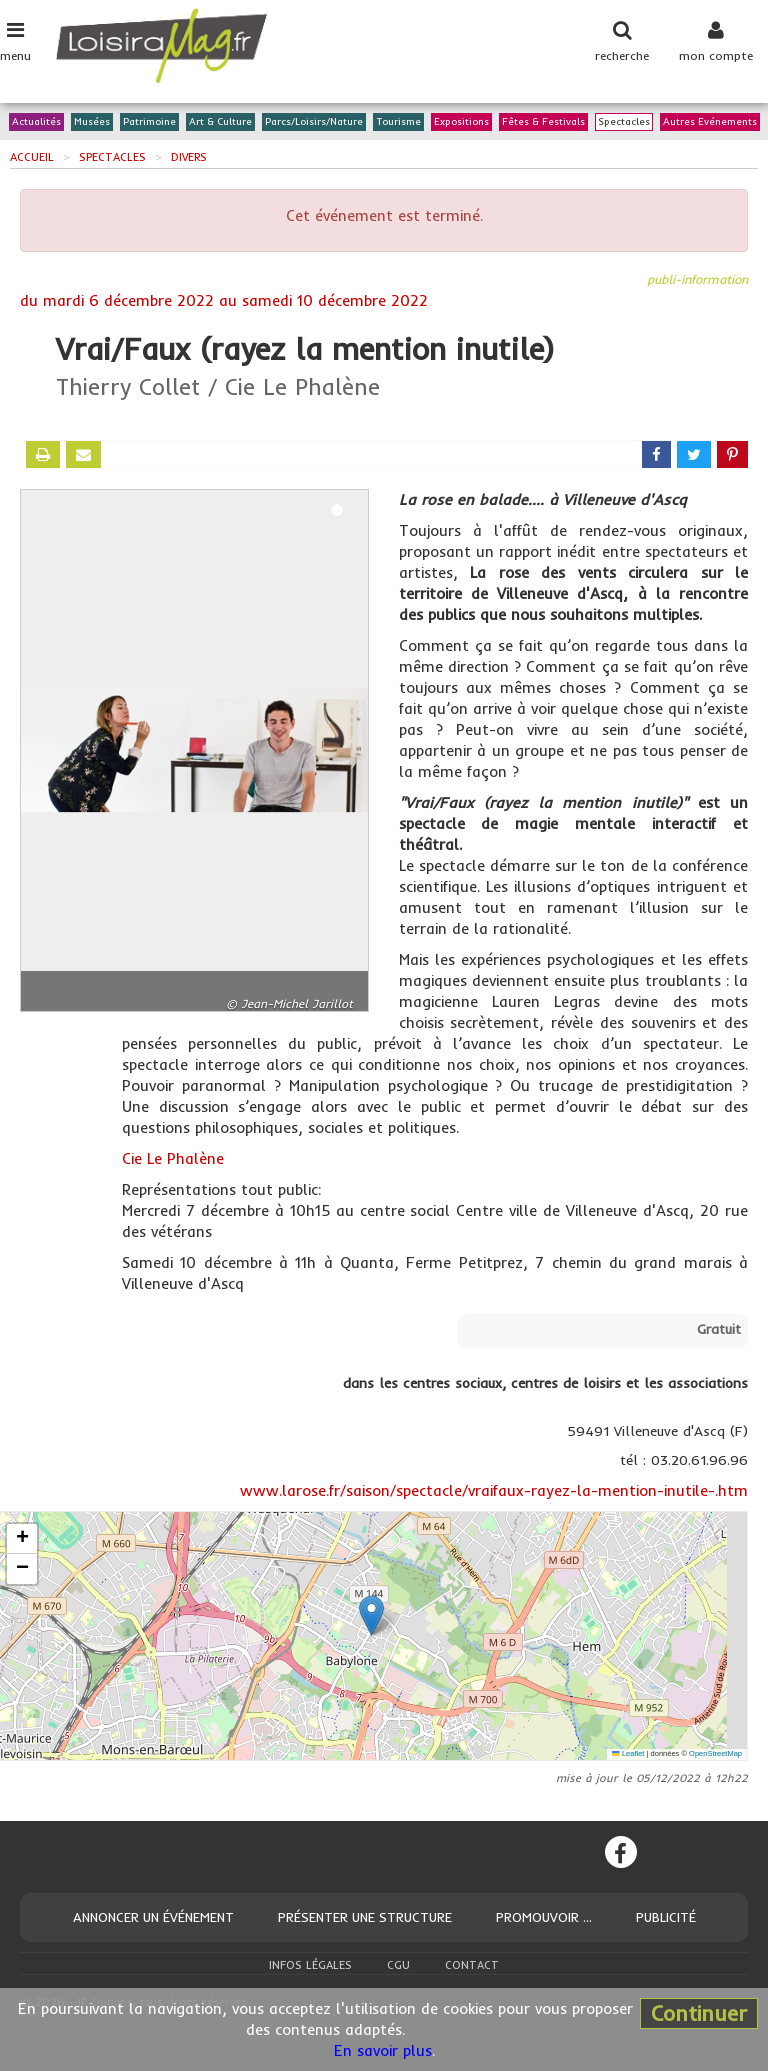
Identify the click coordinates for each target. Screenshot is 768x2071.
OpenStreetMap (715, 1753)
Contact (472, 1965)
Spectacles (624, 122)
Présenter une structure (365, 1917)
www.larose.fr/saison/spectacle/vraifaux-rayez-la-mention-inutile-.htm (494, 1490)
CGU (398, 1965)
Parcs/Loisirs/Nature (314, 122)
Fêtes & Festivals (543, 122)
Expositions (461, 122)
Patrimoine (149, 122)
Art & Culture (220, 122)
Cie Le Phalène (173, 1158)
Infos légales (310, 1965)
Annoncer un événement (153, 1917)
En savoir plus (383, 2050)
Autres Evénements (710, 122)
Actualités (36, 122)
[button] (371, 1615)
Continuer (699, 2013)
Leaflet (628, 1753)
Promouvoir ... (544, 1917)
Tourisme (398, 122)
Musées (92, 122)
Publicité (666, 1917)
